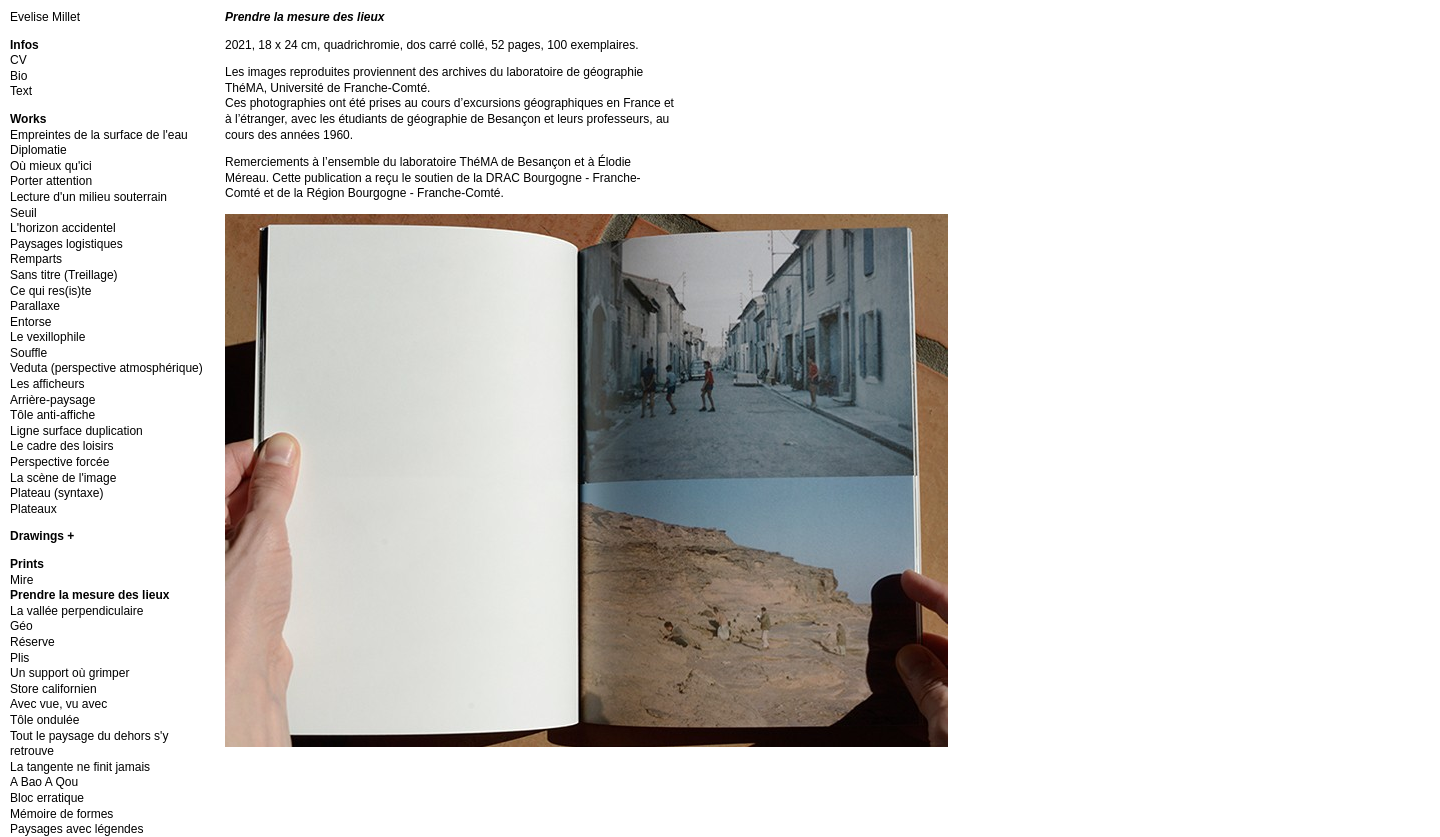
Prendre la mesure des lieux (89, 595)
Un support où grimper (69, 673)
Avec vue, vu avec (58, 704)
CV (18, 60)
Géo (21, 626)
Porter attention (51, 181)
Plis (19, 658)
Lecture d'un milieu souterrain (88, 197)
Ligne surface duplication (76, 431)
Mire (21, 580)
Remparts (36, 259)
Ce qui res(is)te (50, 291)
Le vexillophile (47, 337)
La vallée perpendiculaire (76, 611)
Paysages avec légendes (76, 829)
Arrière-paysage (52, 400)
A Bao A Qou (44, 782)
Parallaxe (35, 306)
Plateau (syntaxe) (56, 493)
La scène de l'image (63, 478)
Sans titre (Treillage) (64, 275)
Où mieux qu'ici (51, 166)
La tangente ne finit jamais (80, 767)
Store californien (53, 689)
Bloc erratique (47, 798)
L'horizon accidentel (63, 228)
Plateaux (33, 509)
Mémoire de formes (61, 814)
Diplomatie (38, 150)
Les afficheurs (47, 384)
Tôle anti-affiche (52, 415)
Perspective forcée (59, 462)
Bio (18, 76)
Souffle (28, 353)
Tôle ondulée (44, 720)
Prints (27, 564)
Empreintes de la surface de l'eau (99, 135)
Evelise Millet (45, 17)
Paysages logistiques (66, 244)
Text (21, 91)
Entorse (30, 322)
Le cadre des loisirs (61, 446)
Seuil (23, 213)
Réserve (32, 642)
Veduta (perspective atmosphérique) (106, 368)
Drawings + (42, 536)
